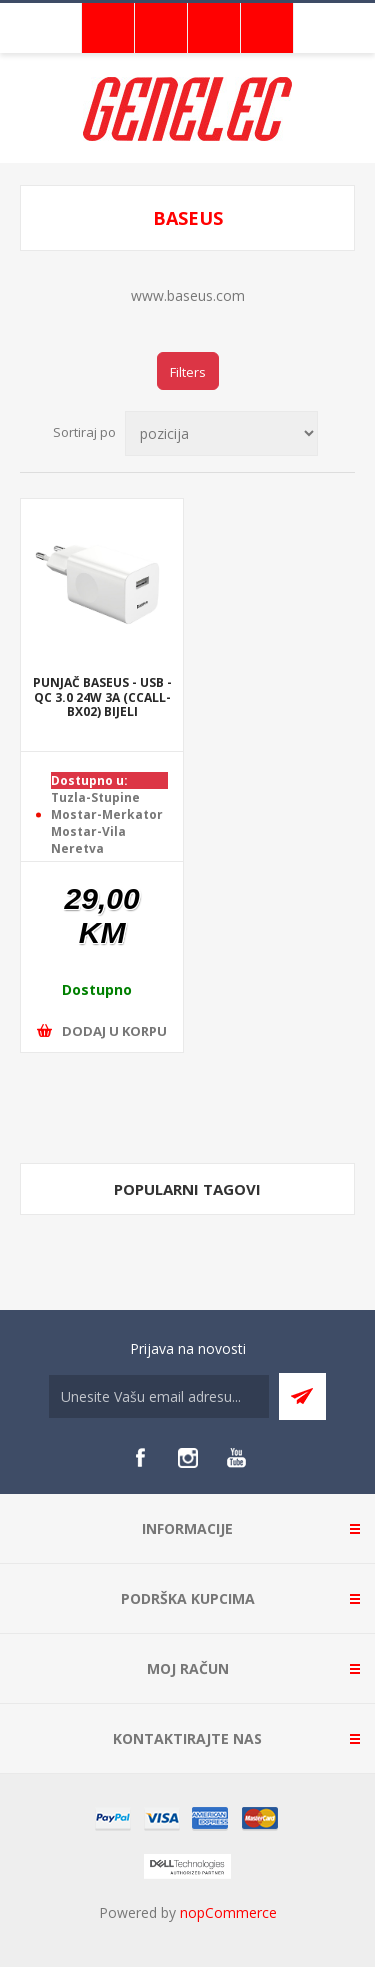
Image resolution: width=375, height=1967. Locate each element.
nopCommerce (228, 1912)
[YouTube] (236, 1458)
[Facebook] (140, 1458)
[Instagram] (188, 1458)
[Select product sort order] (221, 433)
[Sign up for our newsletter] (159, 1396)
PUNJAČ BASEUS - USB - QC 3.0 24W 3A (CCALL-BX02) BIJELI (102, 698)
